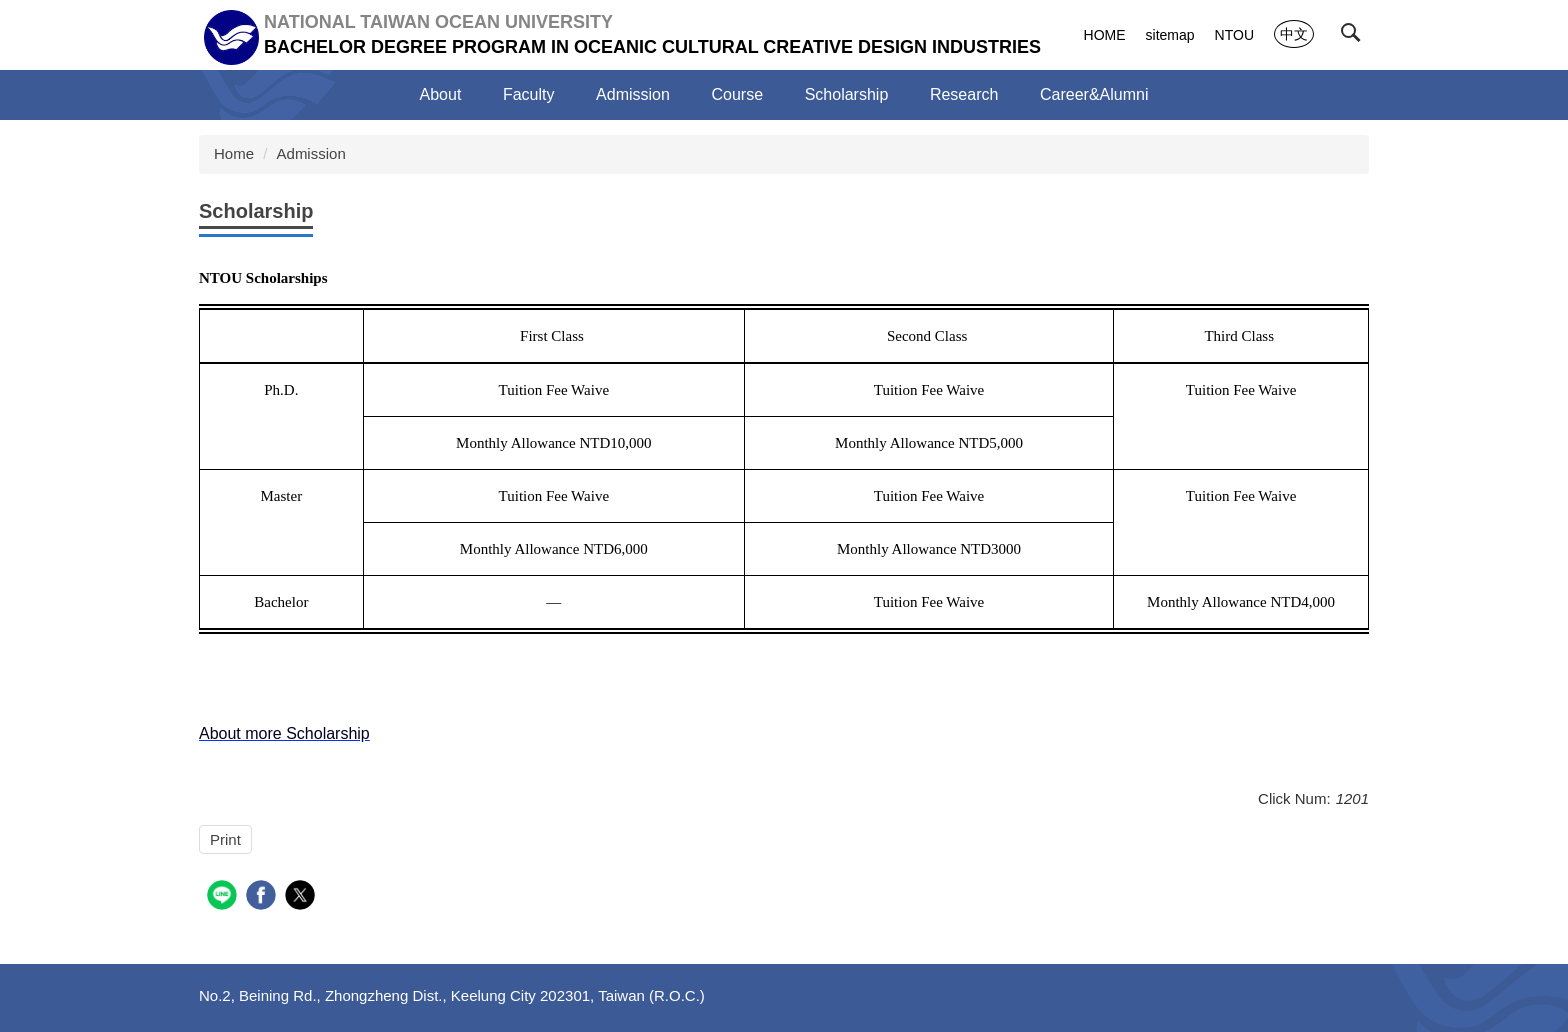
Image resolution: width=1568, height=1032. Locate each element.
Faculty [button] (529, 94)
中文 (1294, 34)
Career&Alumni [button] (1094, 94)
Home (234, 153)
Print (225, 839)
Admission (311, 153)
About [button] (441, 94)
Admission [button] (633, 94)
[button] (1355, 37)
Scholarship (256, 211)
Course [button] (738, 94)
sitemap (1170, 35)
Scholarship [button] (847, 94)
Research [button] (964, 94)
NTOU (1234, 35)
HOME (1105, 35)
